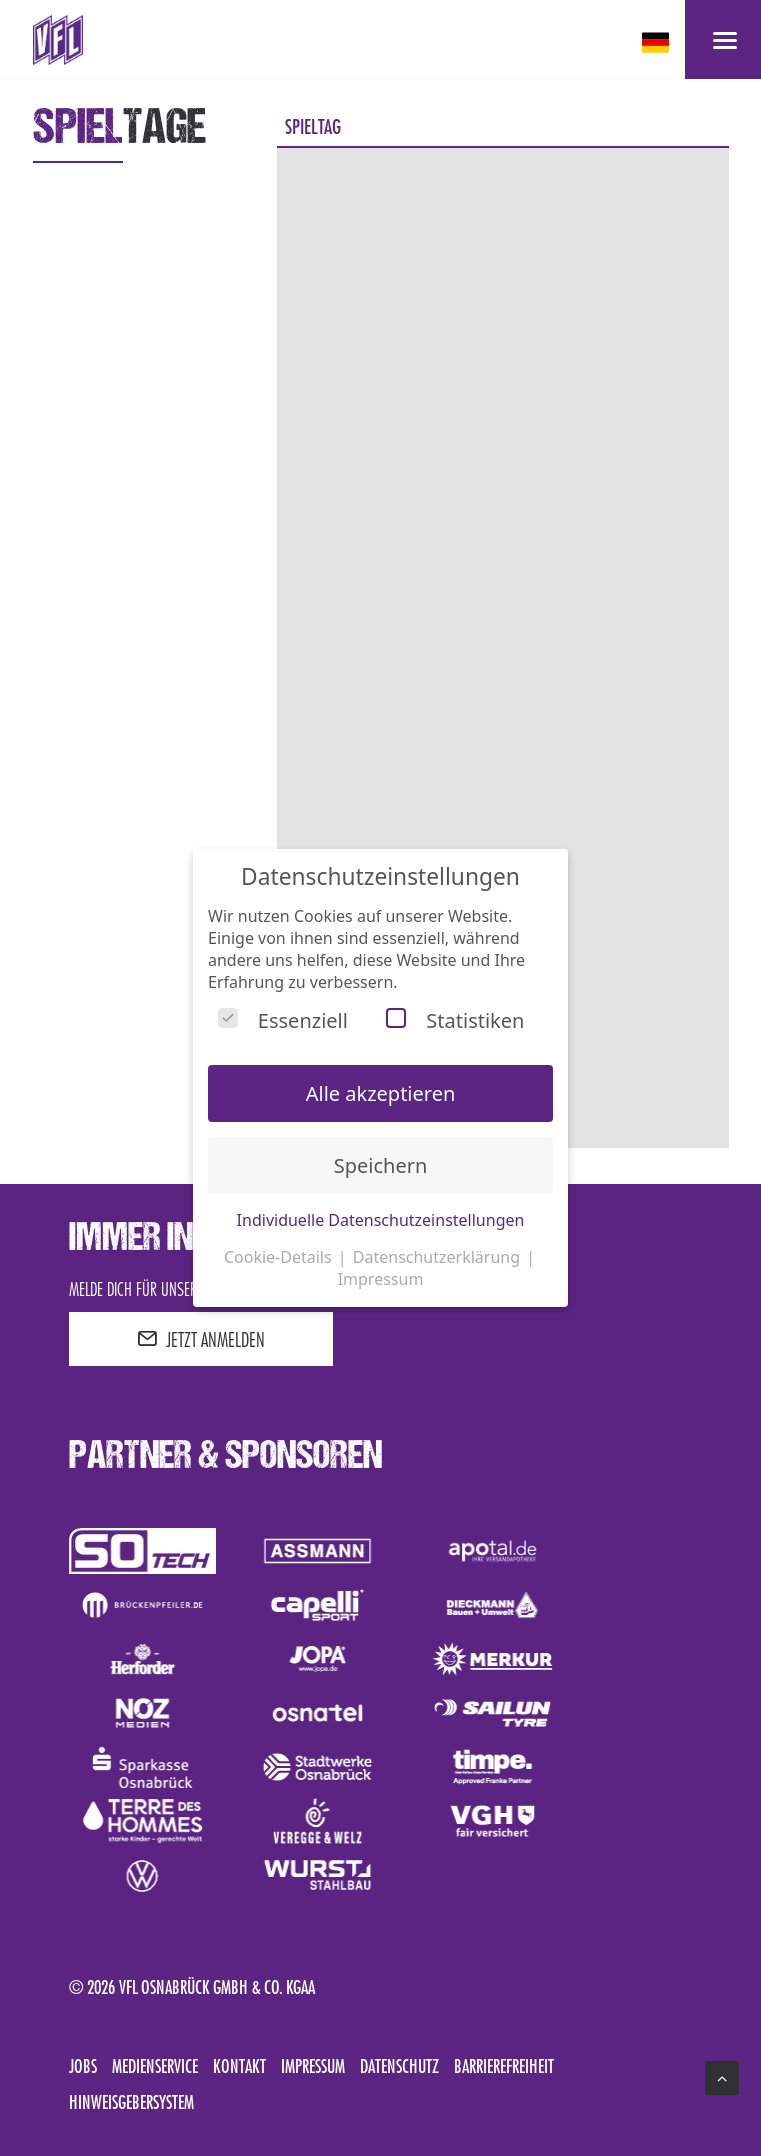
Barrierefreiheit (504, 2066)
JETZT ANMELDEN (201, 1339)
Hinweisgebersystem (131, 2102)
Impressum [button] (381, 1279)
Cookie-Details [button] (280, 1257)
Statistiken (455, 1020)
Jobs (83, 2066)
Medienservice (155, 2066)
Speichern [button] (381, 1165)
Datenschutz (399, 2066)
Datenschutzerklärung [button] (438, 1257)
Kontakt (239, 2066)
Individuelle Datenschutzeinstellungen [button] (381, 1220)
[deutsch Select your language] (657, 42)
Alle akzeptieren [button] (381, 1093)
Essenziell (283, 1020)
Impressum (313, 2066)
